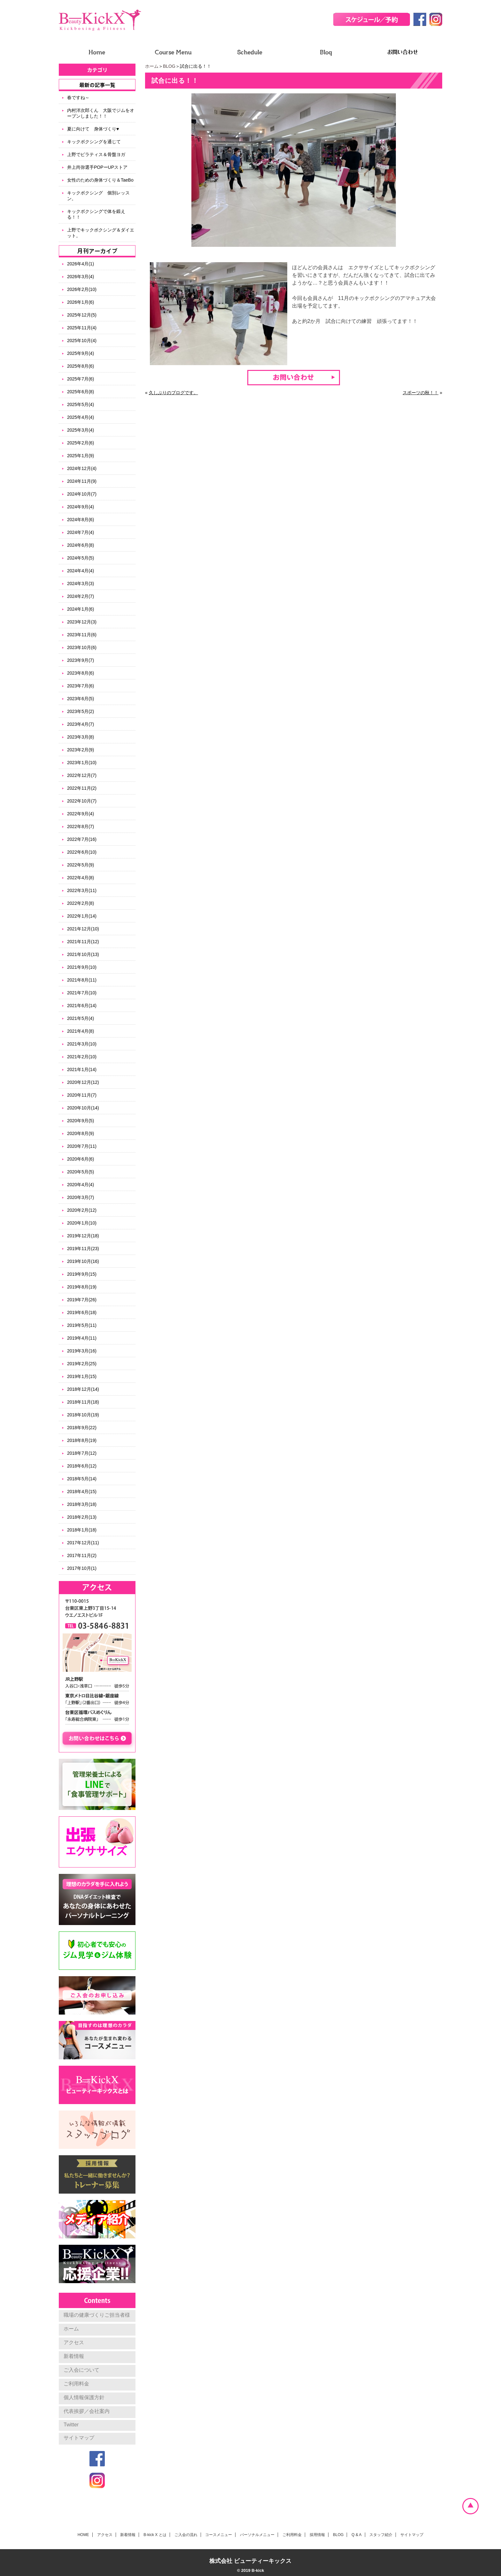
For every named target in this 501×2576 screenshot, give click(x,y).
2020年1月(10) (81, 1222)
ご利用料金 (76, 2383)
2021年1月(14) (81, 1069)
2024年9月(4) (80, 506)
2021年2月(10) (81, 1056)
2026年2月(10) (81, 289)
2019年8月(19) (81, 1286)
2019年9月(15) (81, 1274)
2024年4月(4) (80, 570)
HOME (83, 2535)
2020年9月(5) (80, 1120)
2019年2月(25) (81, 1363)
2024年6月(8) (80, 545)
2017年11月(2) (81, 1555)
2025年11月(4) (81, 327)
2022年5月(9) (80, 864)
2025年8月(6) (80, 366)
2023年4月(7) (80, 724)
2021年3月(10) (81, 1043)
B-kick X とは (154, 2535)
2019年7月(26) (81, 1299)
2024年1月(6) (80, 609)
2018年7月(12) (81, 1453)
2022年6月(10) (81, 852)
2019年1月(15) (81, 1376)
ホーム (151, 66)
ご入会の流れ (185, 2535)
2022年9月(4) (80, 813)
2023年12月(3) (81, 621)
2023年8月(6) (80, 673)
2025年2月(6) (80, 442)
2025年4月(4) (80, 417)
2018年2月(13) (81, 1517)
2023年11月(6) (81, 634)
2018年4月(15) (81, 1491)
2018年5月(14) (81, 1478)
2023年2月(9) (80, 749)
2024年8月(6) (80, 519)
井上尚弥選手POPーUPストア (97, 167)
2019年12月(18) (83, 1235)
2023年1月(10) (81, 762)
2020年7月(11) (81, 1146)
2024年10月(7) (81, 494)
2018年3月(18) (81, 1504)
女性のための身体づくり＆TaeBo (100, 180)
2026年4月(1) (80, 263)
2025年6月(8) (80, 391)
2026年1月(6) (80, 302)
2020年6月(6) (80, 1159)
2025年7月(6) (80, 378)
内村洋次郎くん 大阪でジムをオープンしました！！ (100, 113)
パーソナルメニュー (257, 2535)
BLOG (169, 66)
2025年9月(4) (80, 353)
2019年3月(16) (81, 1350)
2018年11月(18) (83, 1402)
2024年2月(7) (80, 596)
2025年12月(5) (81, 314)
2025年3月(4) (80, 430)
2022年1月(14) (81, 916)
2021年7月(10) (81, 992)
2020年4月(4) (80, 1184)
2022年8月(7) (80, 826)
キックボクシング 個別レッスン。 (98, 195)
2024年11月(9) (81, 481)
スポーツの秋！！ (420, 392)
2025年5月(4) (80, 404)
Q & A (356, 2535)
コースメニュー (218, 2535)
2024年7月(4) (80, 532)
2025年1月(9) (80, 455)
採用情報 (317, 2535)
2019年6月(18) (81, 1312)
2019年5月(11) (81, 1325)
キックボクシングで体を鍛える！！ (96, 214)
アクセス (74, 2342)
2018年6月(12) (81, 1465)
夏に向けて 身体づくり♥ (93, 128)
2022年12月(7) (81, 775)
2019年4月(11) (81, 1338)
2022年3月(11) (81, 890)
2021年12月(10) (83, 928)
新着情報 (74, 2356)
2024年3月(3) (80, 583)
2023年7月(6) (80, 685)
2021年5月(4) (80, 1018)
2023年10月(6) (81, 647)
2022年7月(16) (81, 839)
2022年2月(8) (80, 903)
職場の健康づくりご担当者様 (97, 2315)
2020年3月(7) (80, 1197)
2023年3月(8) (80, 737)
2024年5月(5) (80, 557)
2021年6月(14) (81, 1005)
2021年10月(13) (83, 954)
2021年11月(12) (83, 941)
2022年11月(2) (81, 788)
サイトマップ (79, 2437)
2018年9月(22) (81, 1427)
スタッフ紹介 (380, 2535)
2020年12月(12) (83, 1082)
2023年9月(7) (80, 660)
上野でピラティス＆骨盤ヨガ (96, 154)
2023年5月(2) (80, 711)
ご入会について (81, 2370)
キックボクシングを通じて (94, 141)
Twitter (71, 2424)
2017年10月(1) (81, 1568)
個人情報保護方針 (84, 2397)
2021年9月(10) (81, 967)
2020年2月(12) (81, 1210)
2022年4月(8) (80, 877)
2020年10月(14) (83, 1107)
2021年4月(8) (80, 1031)
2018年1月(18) (81, 1529)
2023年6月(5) (80, 698)
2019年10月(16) (83, 1261)
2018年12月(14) (83, 1389)
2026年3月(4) (80, 276)
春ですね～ (78, 97)
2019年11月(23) (83, 1248)
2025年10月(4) (81, 340)
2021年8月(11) (81, 980)
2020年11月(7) (81, 1095)
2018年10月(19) (83, 1414)
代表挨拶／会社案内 (87, 2411)
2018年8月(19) (81, 1440)
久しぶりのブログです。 (173, 392)
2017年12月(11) (83, 1542)
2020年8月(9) (80, 1133)
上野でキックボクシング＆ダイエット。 (100, 232)
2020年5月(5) (80, 1171)
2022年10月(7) (81, 800)
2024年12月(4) (81, 468)
